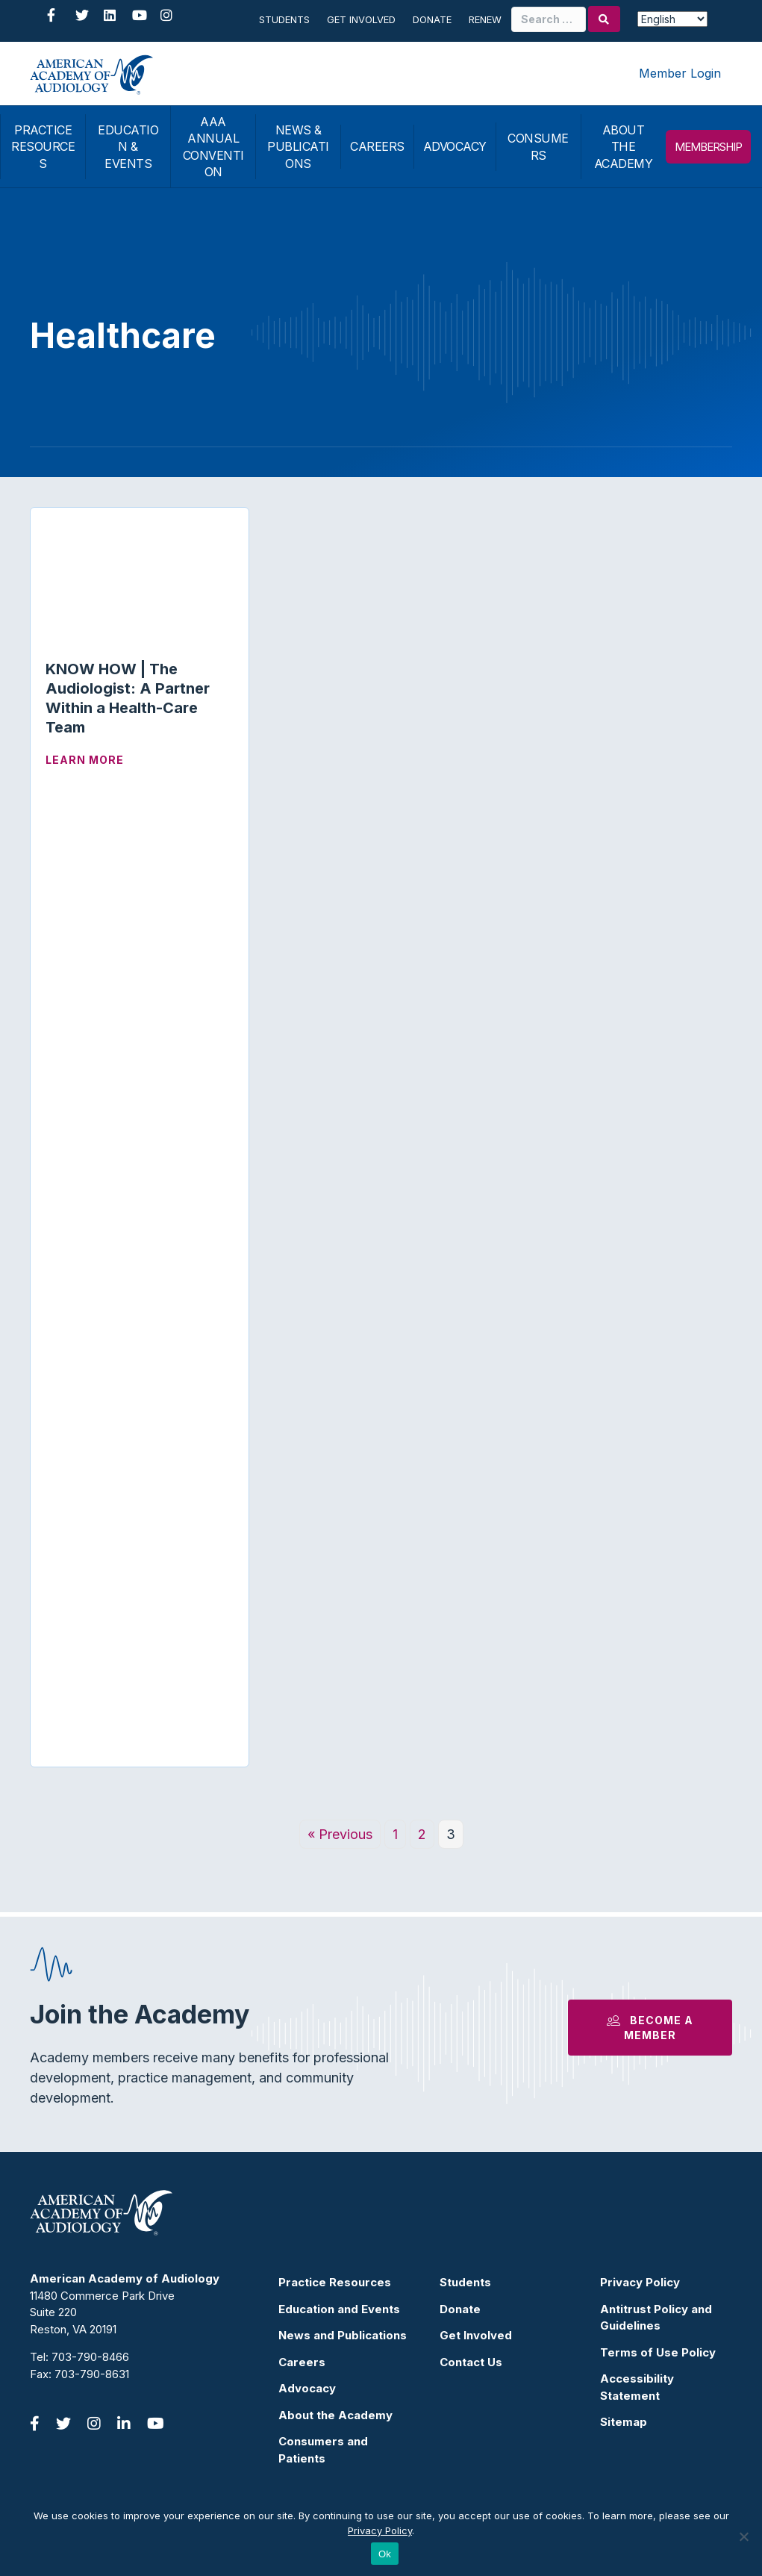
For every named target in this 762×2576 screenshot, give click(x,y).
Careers (301, 2362)
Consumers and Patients (323, 2449)
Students (284, 19)
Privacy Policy (640, 2282)
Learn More (85, 759)
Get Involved (361, 19)
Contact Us (471, 2362)
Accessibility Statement (637, 2387)
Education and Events (339, 2309)
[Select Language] (672, 19)
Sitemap (623, 2422)
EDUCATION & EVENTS (128, 146)
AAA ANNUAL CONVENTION (213, 146)
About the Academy (335, 2415)
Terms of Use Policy (658, 2352)
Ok (384, 2554)
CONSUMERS (538, 146)
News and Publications (342, 2335)
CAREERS (377, 146)
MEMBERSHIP (708, 147)
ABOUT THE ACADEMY (623, 146)
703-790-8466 (90, 2357)
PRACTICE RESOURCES (43, 146)
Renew (485, 19)
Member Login (680, 73)
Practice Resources (334, 2282)
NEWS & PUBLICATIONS (298, 146)
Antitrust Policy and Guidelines (656, 2317)
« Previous (339, 1834)
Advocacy (307, 2388)
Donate (432, 19)
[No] (743, 2536)
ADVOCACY (455, 146)
